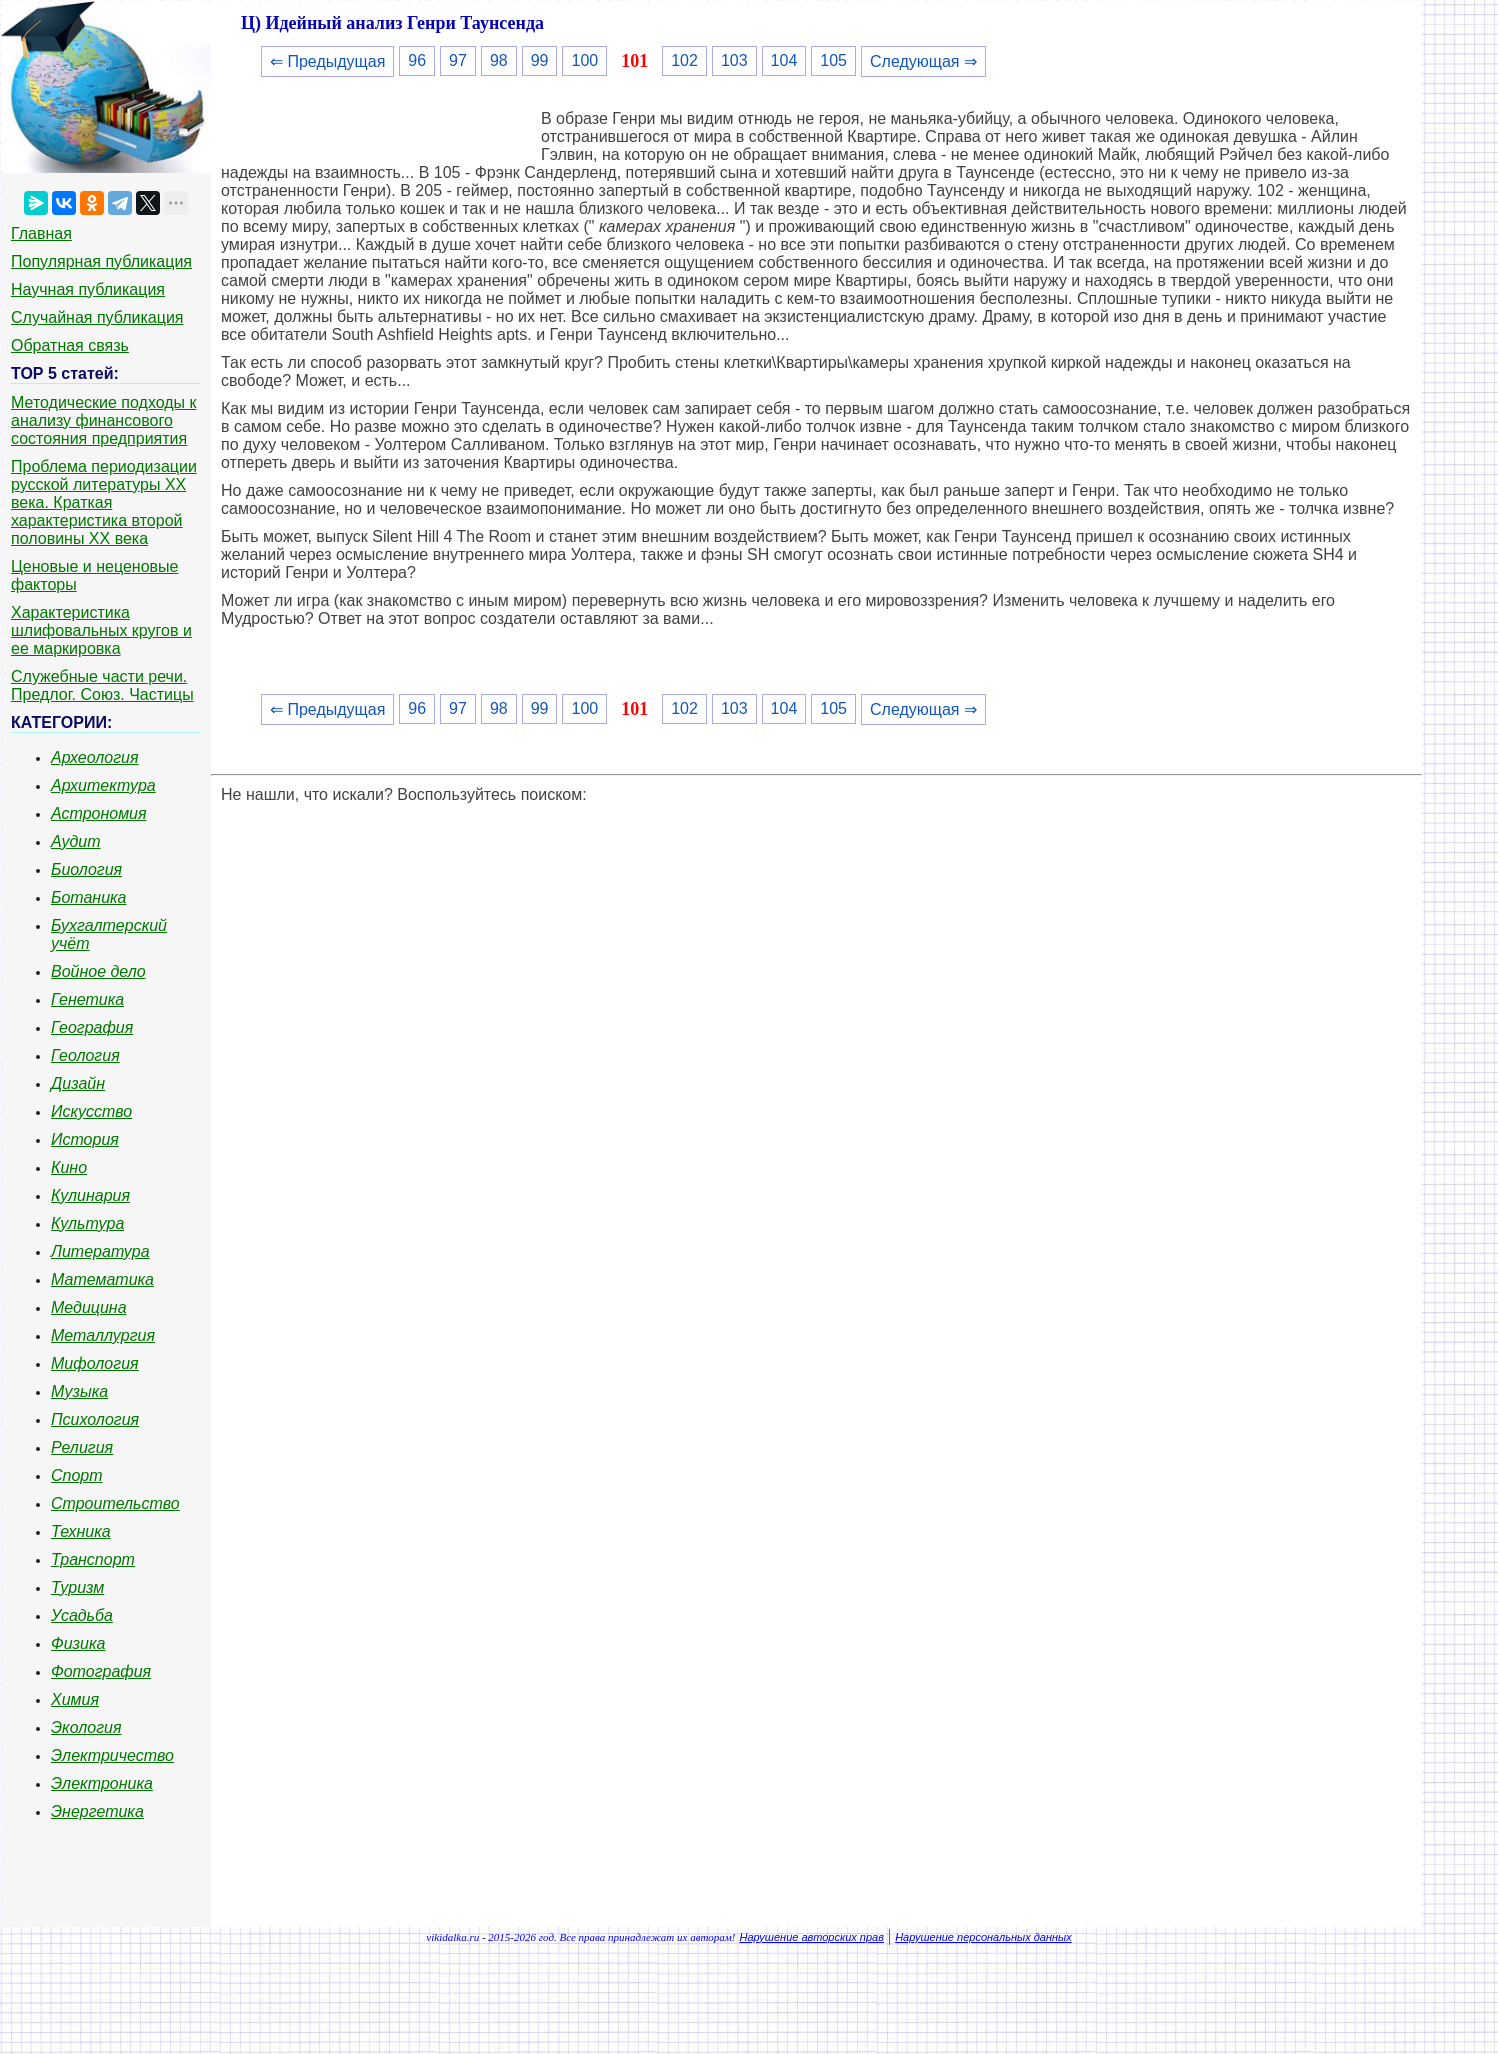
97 (458, 60)
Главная (41, 233)
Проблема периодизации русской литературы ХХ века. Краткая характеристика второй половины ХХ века (104, 502)
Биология (86, 869)
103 (734, 60)
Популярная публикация (101, 261)
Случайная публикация (97, 317)
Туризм (77, 1587)
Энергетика (97, 1811)
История (85, 1139)
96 (417, 60)
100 (584, 60)
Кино (69, 1167)
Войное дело (98, 971)
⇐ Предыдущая (327, 61)
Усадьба (82, 1615)
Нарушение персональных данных (983, 1937)
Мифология (95, 1363)
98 (499, 60)
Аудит (76, 841)
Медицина (89, 1307)
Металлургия (103, 1335)
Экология (86, 1727)
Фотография (101, 1671)
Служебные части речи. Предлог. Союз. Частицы (102, 685)
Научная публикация (88, 289)
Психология (95, 1419)
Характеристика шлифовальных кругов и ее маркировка (101, 630)
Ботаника (89, 897)
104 (784, 60)
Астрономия (99, 813)
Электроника (102, 1783)
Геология (85, 1055)
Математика (102, 1279)
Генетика (87, 999)
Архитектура (103, 785)
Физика (78, 1643)
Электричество (112, 1755)
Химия (75, 1699)
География (92, 1027)
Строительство (115, 1503)
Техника (81, 1531)
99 (540, 60)
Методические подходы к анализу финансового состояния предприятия (104, 420)
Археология (95, 757)
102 (684, 60)
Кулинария (90, 1195)
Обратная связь (70, 345)
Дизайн (78, 1083)
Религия (82, 1447)
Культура (87, 1223)
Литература (100, 1251)
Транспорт (93, 1559)
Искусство (91, 1111)
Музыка (79, 1391)
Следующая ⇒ (923, 61)
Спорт (77, 1475)
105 (833, 60)
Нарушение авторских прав (812, 1937)
